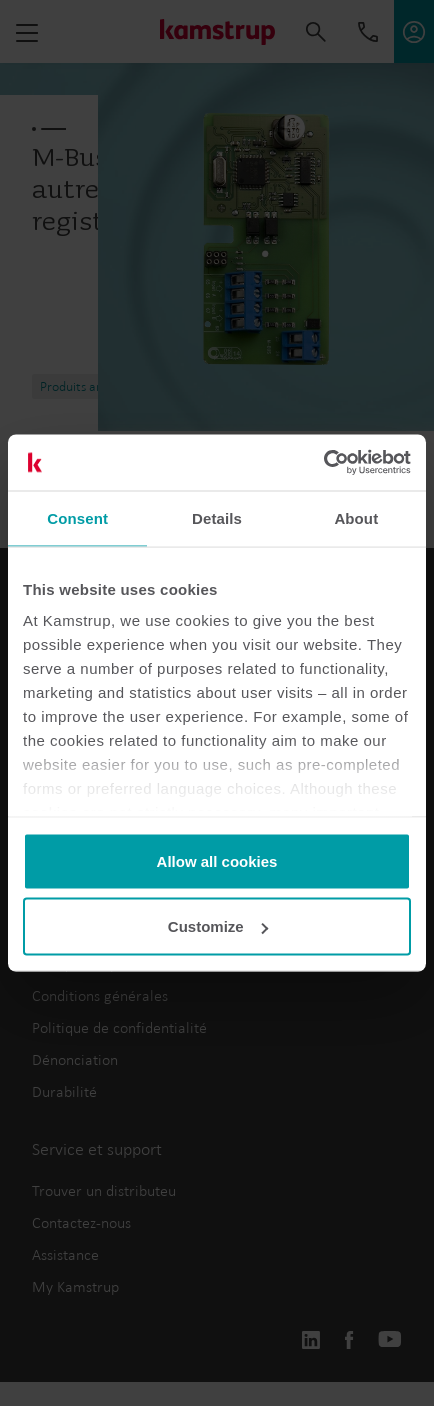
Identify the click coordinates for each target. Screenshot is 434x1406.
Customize (218, 926)
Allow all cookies (217, 860)
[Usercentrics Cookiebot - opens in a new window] (323, 463)
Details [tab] (217, 517)
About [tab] (356, 517)
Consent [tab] (77, 517)
